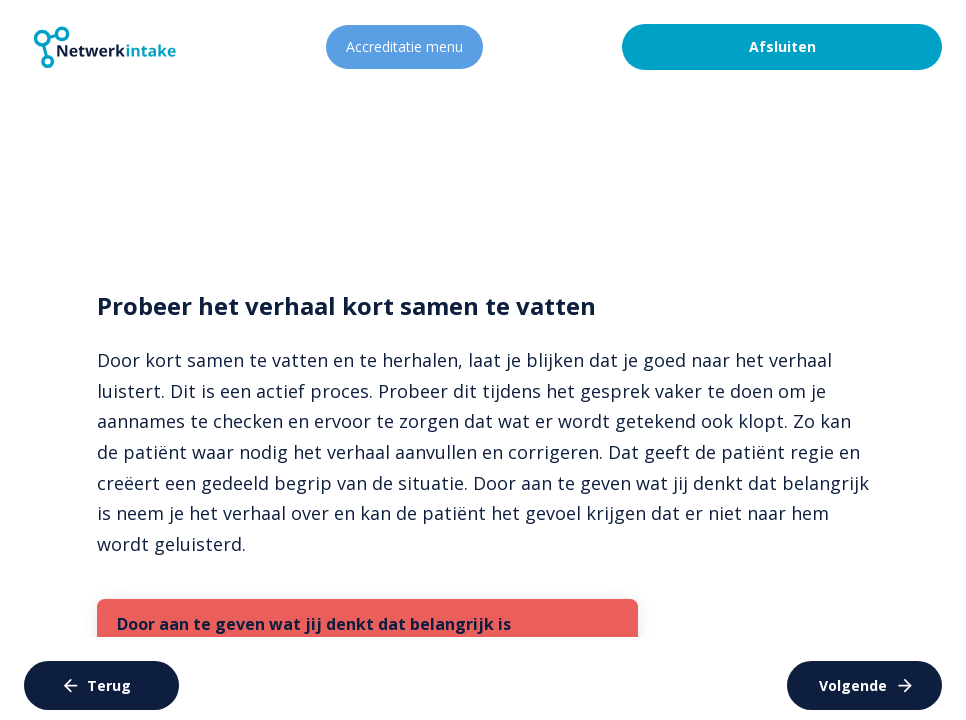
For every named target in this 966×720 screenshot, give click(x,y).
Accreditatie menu (404, 46)
